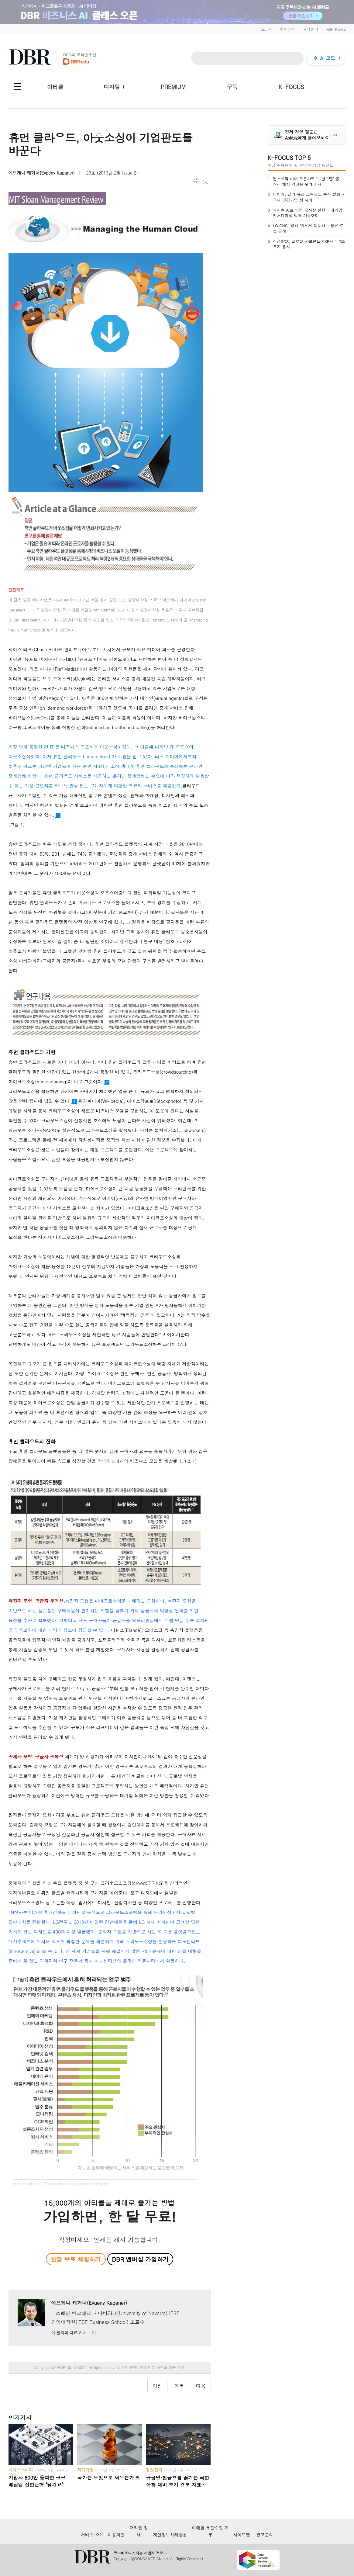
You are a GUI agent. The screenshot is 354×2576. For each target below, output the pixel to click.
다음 (201, 2385)
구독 (232, 87)
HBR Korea (335, 29)
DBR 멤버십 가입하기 (140, 2259)
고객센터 (310, 29)
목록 (179, 2385)
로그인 (267, 29)
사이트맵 (241, 2535)
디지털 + (114, 87)
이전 (157, 2385)
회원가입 (288, 29)
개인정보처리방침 (170, 2535)
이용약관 (116, 2535)
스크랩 (206, 181)
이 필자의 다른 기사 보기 (73, 2332)
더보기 (196, 181)
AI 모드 (328, 58)
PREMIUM (173, 87)
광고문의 (264, 2535)
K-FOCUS (291, 87)
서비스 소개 (92, 2535)
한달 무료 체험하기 (75, 2259)
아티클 (55, 87)
